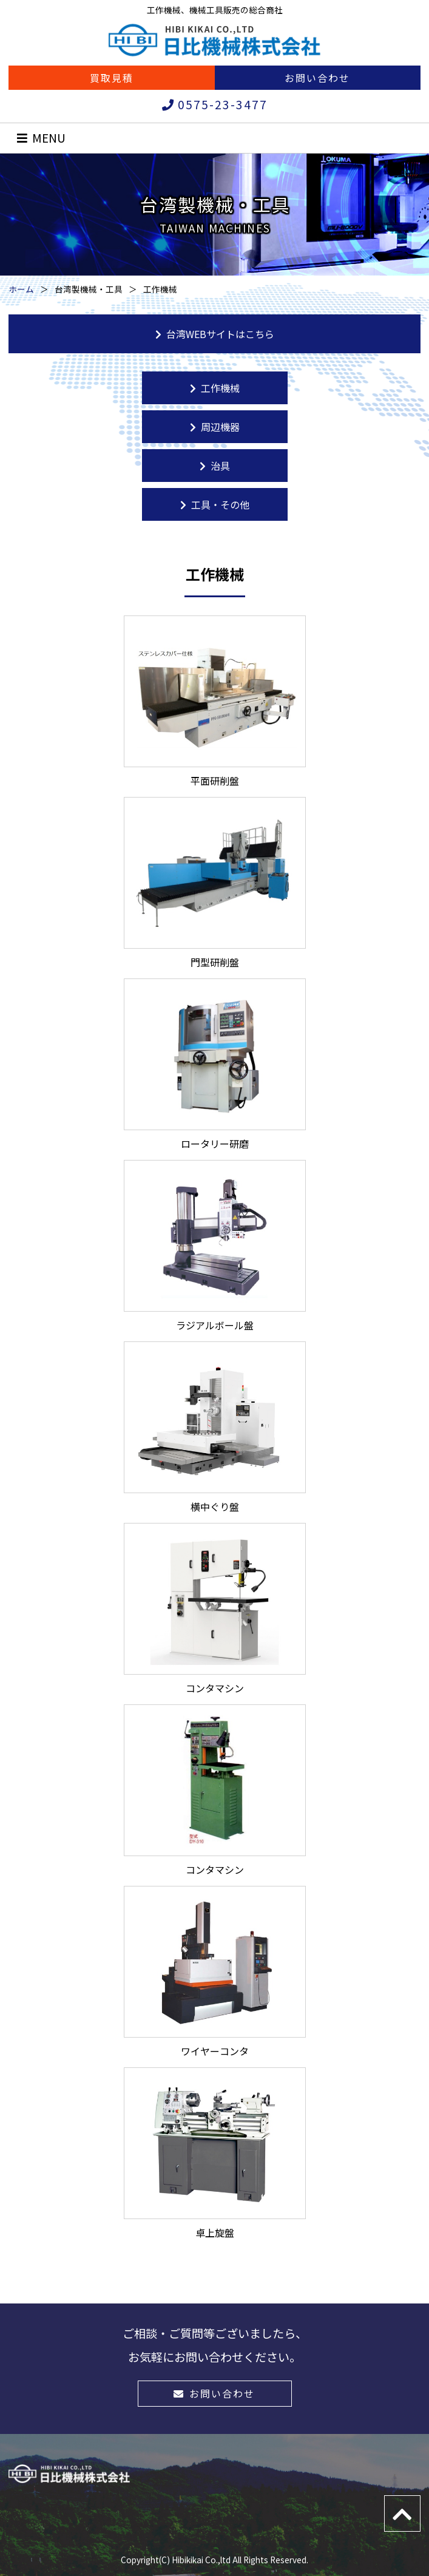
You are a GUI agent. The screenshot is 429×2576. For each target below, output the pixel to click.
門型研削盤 (215, 883)
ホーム (21, 289)
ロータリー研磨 (215, 1064)
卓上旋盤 (215, 2153)
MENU (41, 138)
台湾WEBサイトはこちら (214, 334)
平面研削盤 (215, 701)
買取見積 (111, 77)
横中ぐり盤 (215, 1427)
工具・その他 (214, 504)
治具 (215, 465)
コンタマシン (215, 1609)
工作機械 (215, 388)
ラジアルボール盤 (215, 1246)
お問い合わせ (317, 77)
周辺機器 (215, 426)
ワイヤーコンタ (215, 1972)
